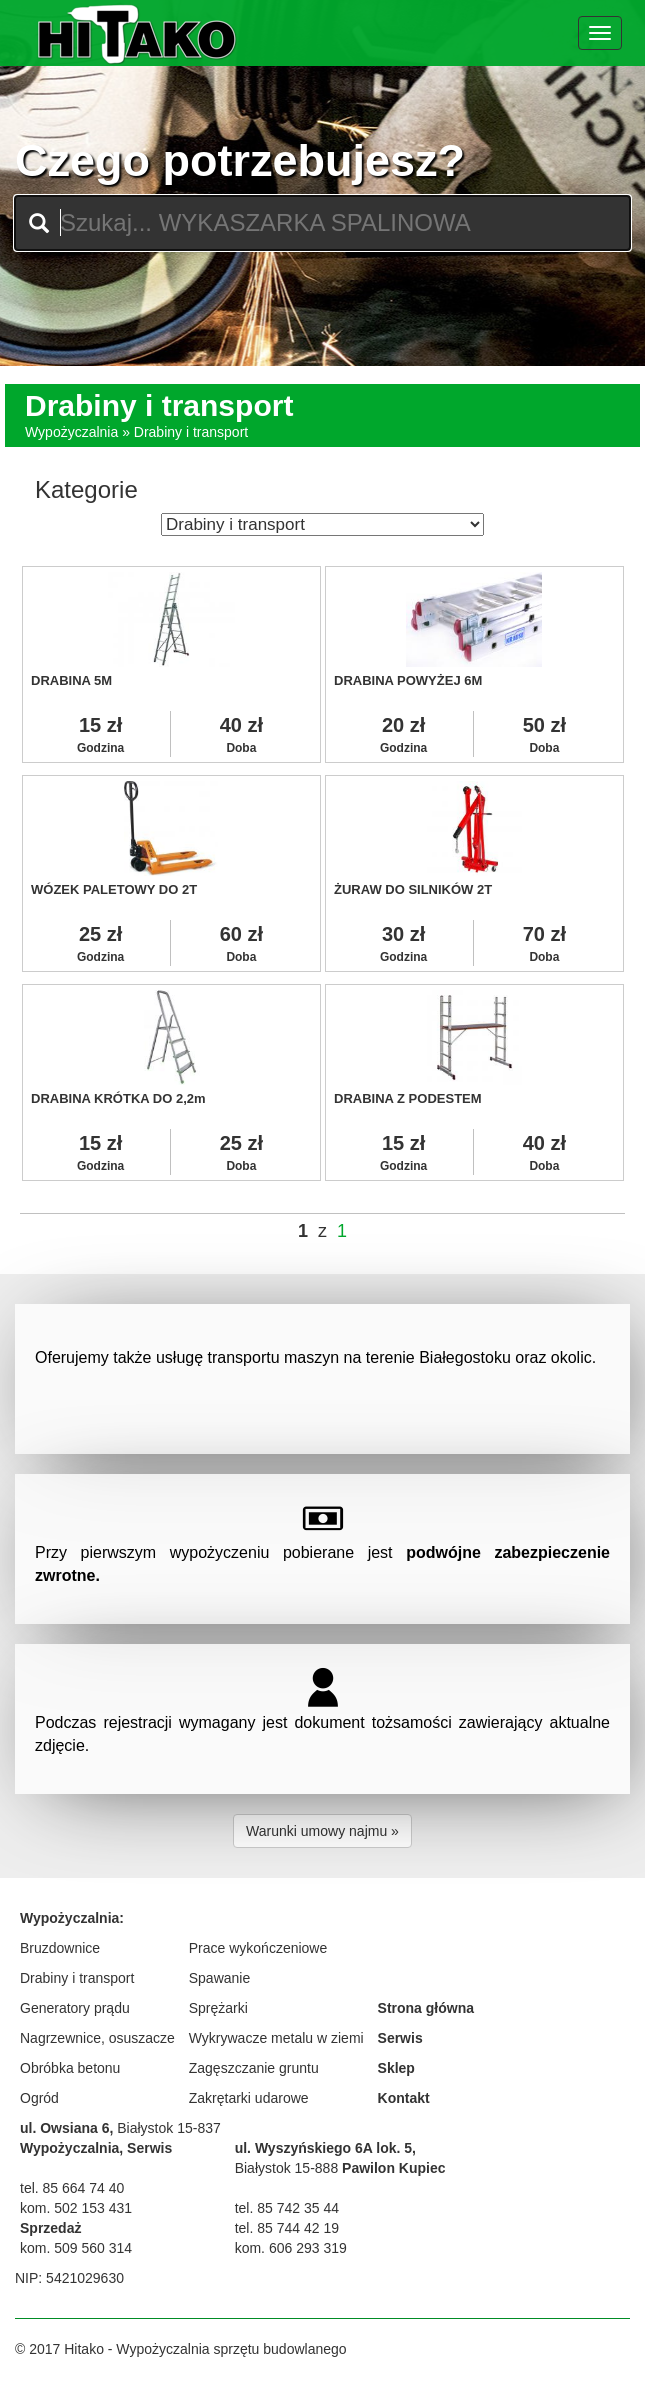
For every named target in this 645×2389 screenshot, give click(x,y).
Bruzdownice (60, 1948)
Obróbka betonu (70, 2068)
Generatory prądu (75, 2008)
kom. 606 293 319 (291, 2248)
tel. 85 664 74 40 (72, 2188)
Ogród (39, 2098)
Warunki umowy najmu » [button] (322, 1831)
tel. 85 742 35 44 (287, 2208)
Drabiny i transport (77, 1978)
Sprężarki (218, 2008)
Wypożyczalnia (71, 432)
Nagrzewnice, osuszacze (97, 2038)
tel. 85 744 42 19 (287, 2228)
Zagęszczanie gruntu (254, 2068)
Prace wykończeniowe (258, 1948)
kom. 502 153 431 (76, 2208)
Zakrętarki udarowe (249, 2098)
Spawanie (220, 1978)
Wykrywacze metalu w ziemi (276, 2038)
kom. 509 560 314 (76, 2248)
